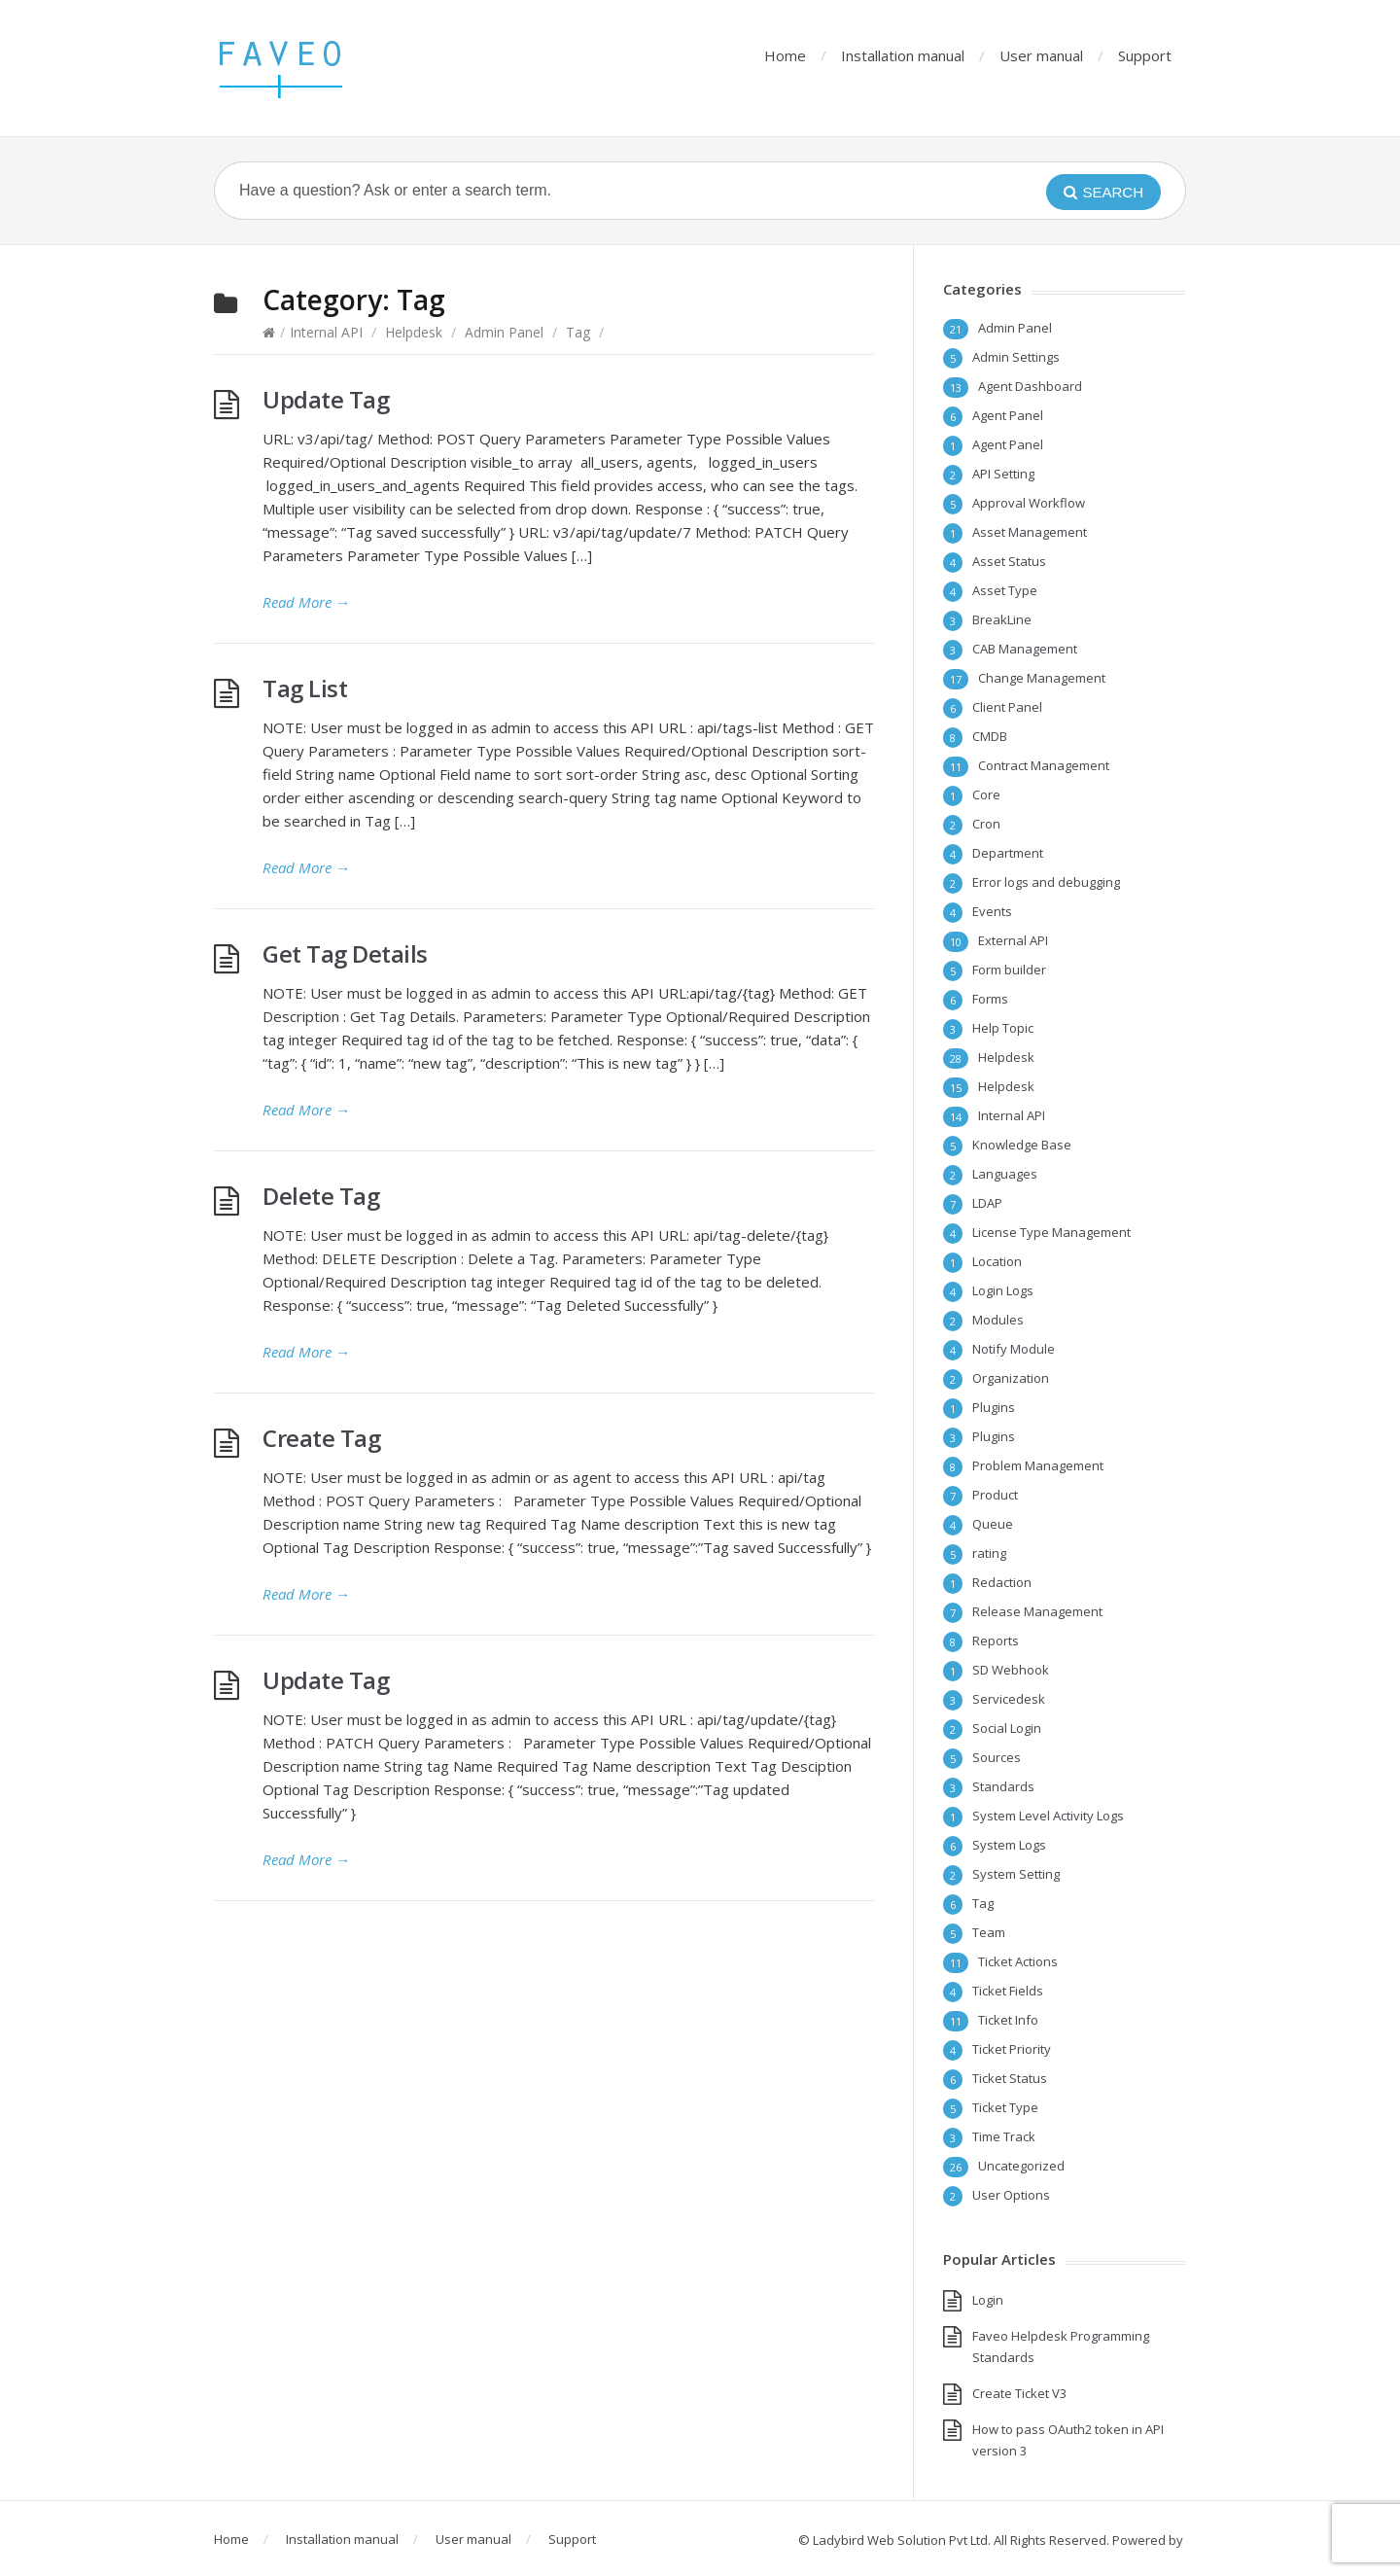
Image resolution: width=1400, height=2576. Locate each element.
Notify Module (1013, 1349)
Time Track (1003, 2136)
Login (987, 2300)
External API (1013, 940)
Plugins (993, 1407)
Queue (992, 1524)
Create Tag (321, 1438)
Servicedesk (1008, 1699)
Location (997, 1261)
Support (1145, 55)
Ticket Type (1005, 2107)
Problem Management (1037, 1465)
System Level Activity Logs (1048, 1815)
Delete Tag (320, 1196)
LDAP (987, 1203)
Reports (995, 1640)
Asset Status (1009, 561)
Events (992, 911)
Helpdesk (413, 332)
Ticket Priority (1011, 2049)
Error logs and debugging (1046, 882)
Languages (1004, 1173)
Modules (998, 1319)
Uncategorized (1021, 2165)
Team (988, 1932)
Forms (990, 998)
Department (1007, 853)
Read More (306, 602)
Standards (1003, 1786)
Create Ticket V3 (1019, 2393)
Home (785, 55)
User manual (1041, 55)
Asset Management (1029, 532)
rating (989, 1553)
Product (995, 1494)
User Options (1011, 2195)
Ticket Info (1008, 2020)
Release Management (1037, 1611)
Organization (1010, 1378)
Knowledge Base (1021, 1144)
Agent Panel (1007, 415)
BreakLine (1002, 619)
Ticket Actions (1018, 1961)
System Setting (1016, 1874)
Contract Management (1043, 765)
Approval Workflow (1028, 503)
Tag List (304, 688)
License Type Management (1051, 1232)
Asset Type (1004, 590)
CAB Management (1024, 648)
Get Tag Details (345, 953)
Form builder (1009, 969)
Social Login (1006, 1728)
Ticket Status (1009, 2078)
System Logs (1009, 1844)
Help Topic (1002, 1028)
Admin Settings (1016, 357)
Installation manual (902, 55)
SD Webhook (1010, 1669)
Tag (578, 332)
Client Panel (1007, 707)
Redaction (1002, 1582)
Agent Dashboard (1030, 386)
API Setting (1003, 473)
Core (986, 794)
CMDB (989, 736)
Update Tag (325, 399)
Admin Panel (504, 332)
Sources (996, 1757)
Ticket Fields (1007, 1990)
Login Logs (1002, 1290)
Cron (986, 823)
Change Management (1041, 678)
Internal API (326, 332)
